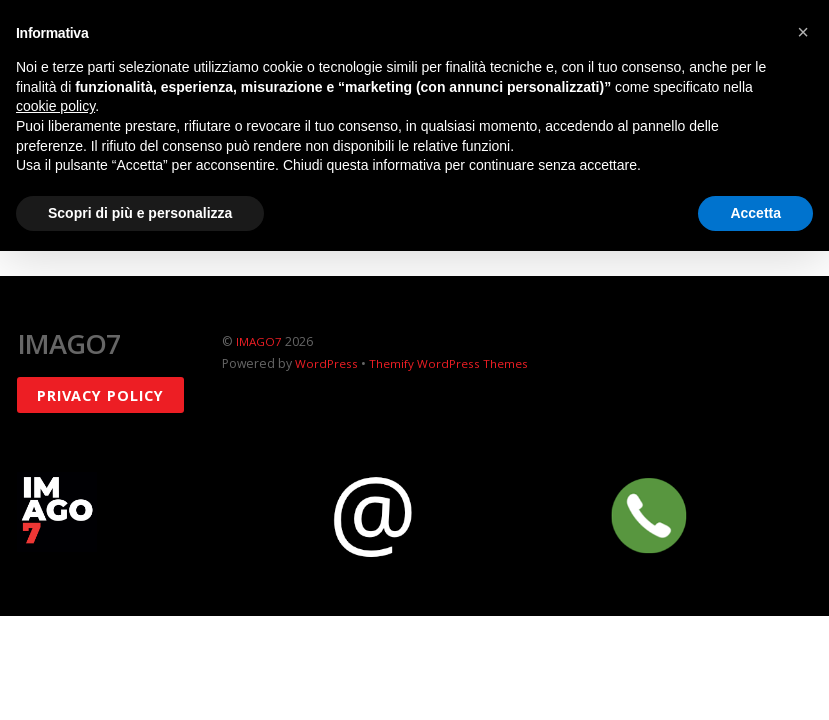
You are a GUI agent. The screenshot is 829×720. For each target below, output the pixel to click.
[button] (803, 32)
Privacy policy (100, 394)
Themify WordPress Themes (451, 363)
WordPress (327, 363)
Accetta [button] (755, 213)
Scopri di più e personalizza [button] (140, 213)
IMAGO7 (260, 341)
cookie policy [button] (55, 106)
